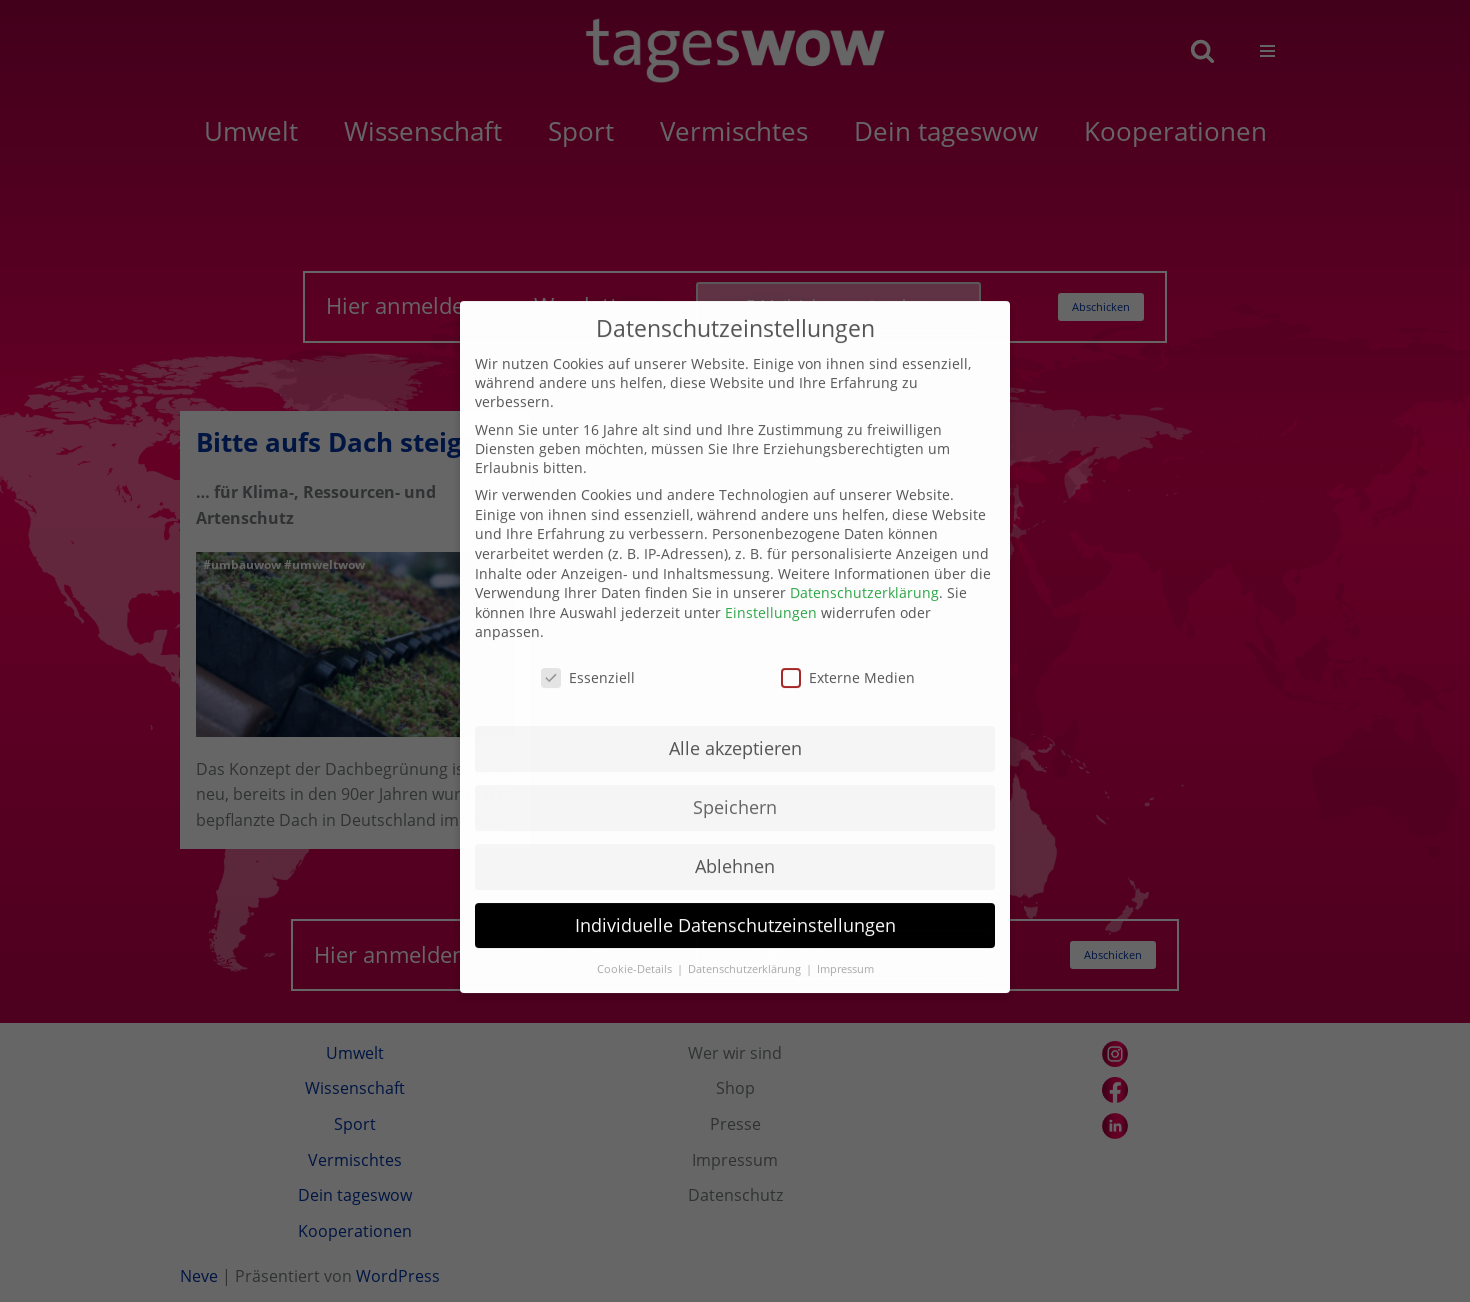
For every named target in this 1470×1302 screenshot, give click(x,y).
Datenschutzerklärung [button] (746, 941)
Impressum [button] (845, 941)
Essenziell (588, 650)
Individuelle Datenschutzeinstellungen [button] (735, 897)
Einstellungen (771, 584)
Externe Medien (848, 650)
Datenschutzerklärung (864, 565)
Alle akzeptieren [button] (735, 720)
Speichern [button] (735, 779)
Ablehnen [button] (735, 838)
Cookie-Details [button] (636, 941)
